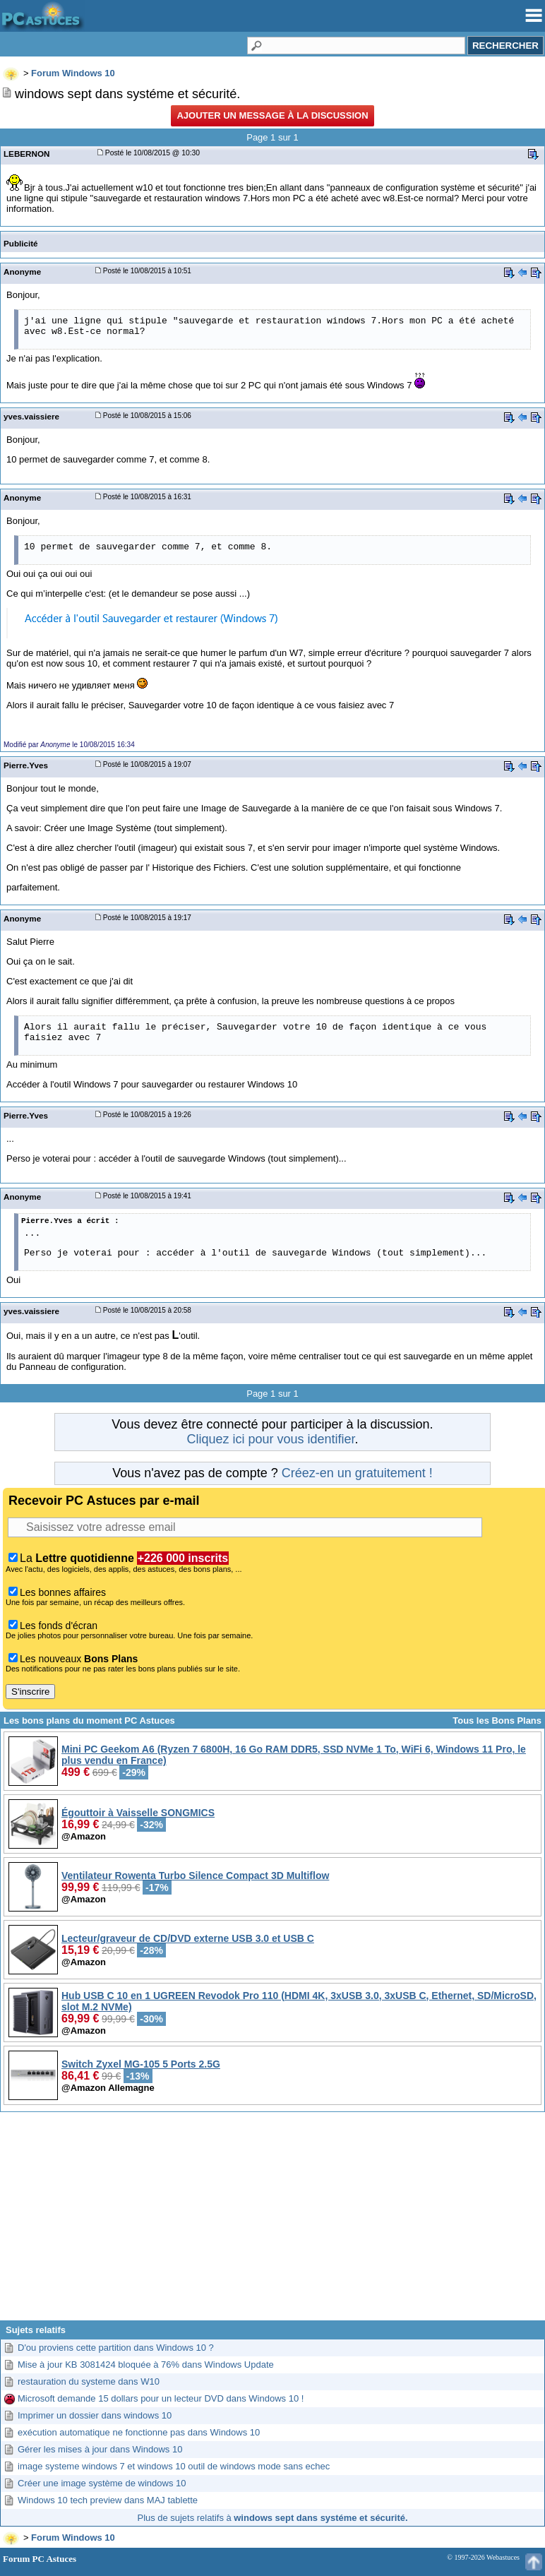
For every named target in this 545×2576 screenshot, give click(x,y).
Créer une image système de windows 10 (102, 2483)
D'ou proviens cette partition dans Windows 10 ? (116, 2347)
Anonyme (22, 271)
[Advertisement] (272, 2221)
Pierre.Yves (26, 765)
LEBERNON (26, 153)
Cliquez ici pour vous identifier (270, 1439)
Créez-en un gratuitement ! (357, 1473)
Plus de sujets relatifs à (273, 2517)
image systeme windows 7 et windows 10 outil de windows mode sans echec (174, 2466)
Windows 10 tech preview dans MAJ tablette (108, 2500)
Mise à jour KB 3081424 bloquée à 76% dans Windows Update (146, 2364)
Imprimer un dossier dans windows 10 (95, 2415)
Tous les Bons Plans (497, 1720)
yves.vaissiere (31, 416)
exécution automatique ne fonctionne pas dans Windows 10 (139, 2432)
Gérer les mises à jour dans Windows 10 (100, 2449)
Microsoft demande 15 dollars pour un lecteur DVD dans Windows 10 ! (161, 2398)
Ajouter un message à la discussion (272, 115)
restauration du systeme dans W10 (89, 2381)
